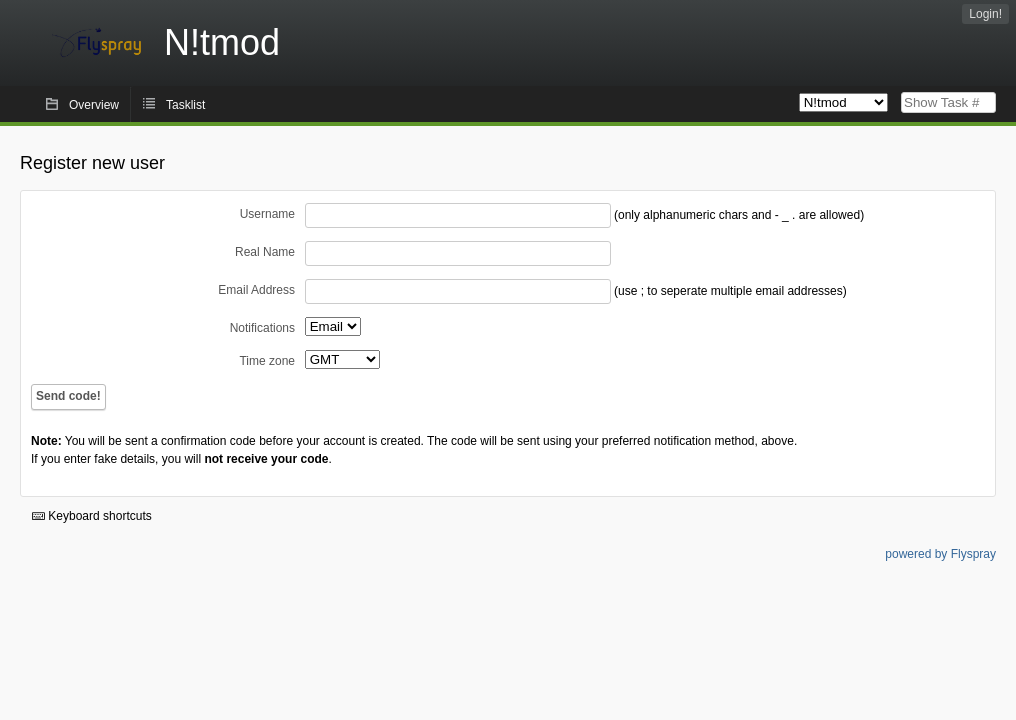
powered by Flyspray (940, 554)
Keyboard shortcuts (92, 516)
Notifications (262, 328)
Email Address (256, 290)
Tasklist (185, 105)
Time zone (267, 361)
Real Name (265, 252)
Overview (94, 105)
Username (267, 214)
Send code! (68, 396)
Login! (985, 14)
